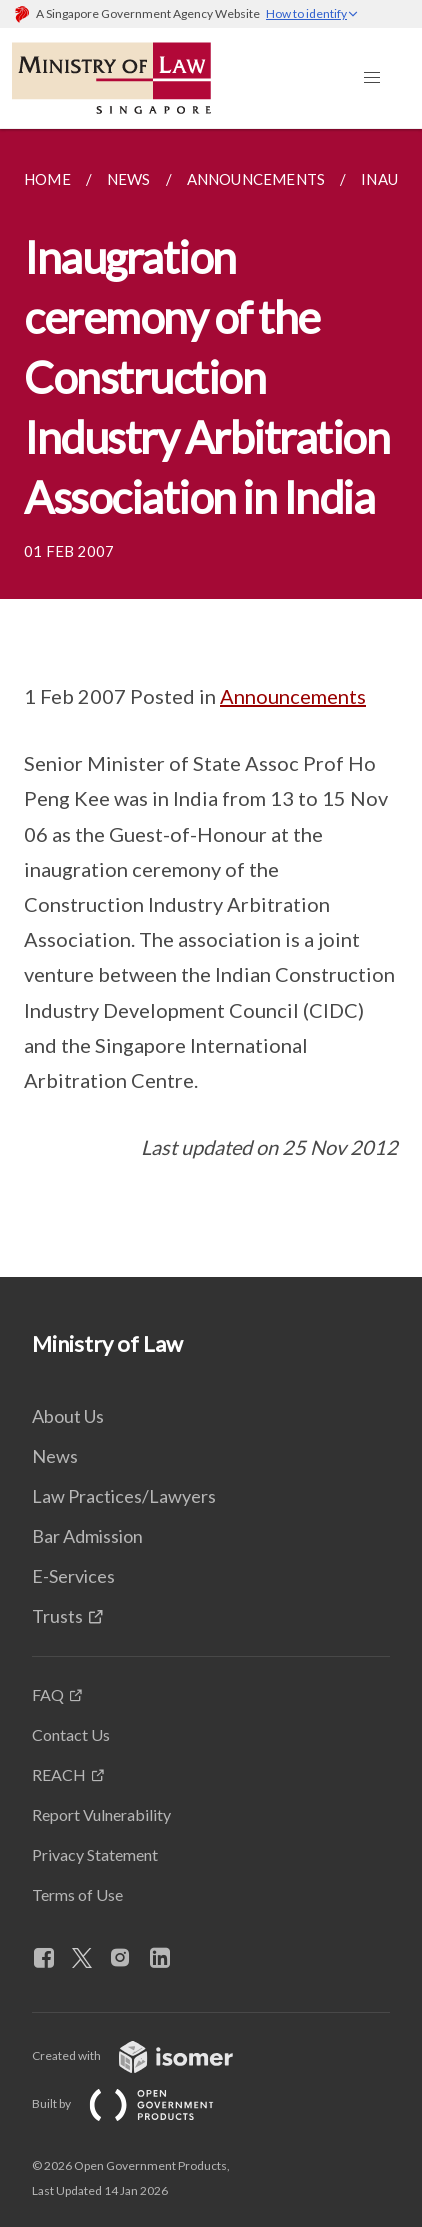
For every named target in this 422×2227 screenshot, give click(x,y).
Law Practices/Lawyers (124, 1496)
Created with (148, 2055)
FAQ (48, 1694)
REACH (59, 1774)
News (55, 1456)
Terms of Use (77, 1894)
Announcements (293, 696)
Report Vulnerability (101, 1814)
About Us (68, 1416)
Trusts (57, 1616)
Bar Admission (87, 1536)
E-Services (73, 1576)
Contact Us (71, 1734)
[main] (211, 703)
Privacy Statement (95, 1854)
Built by (139, 2103)
